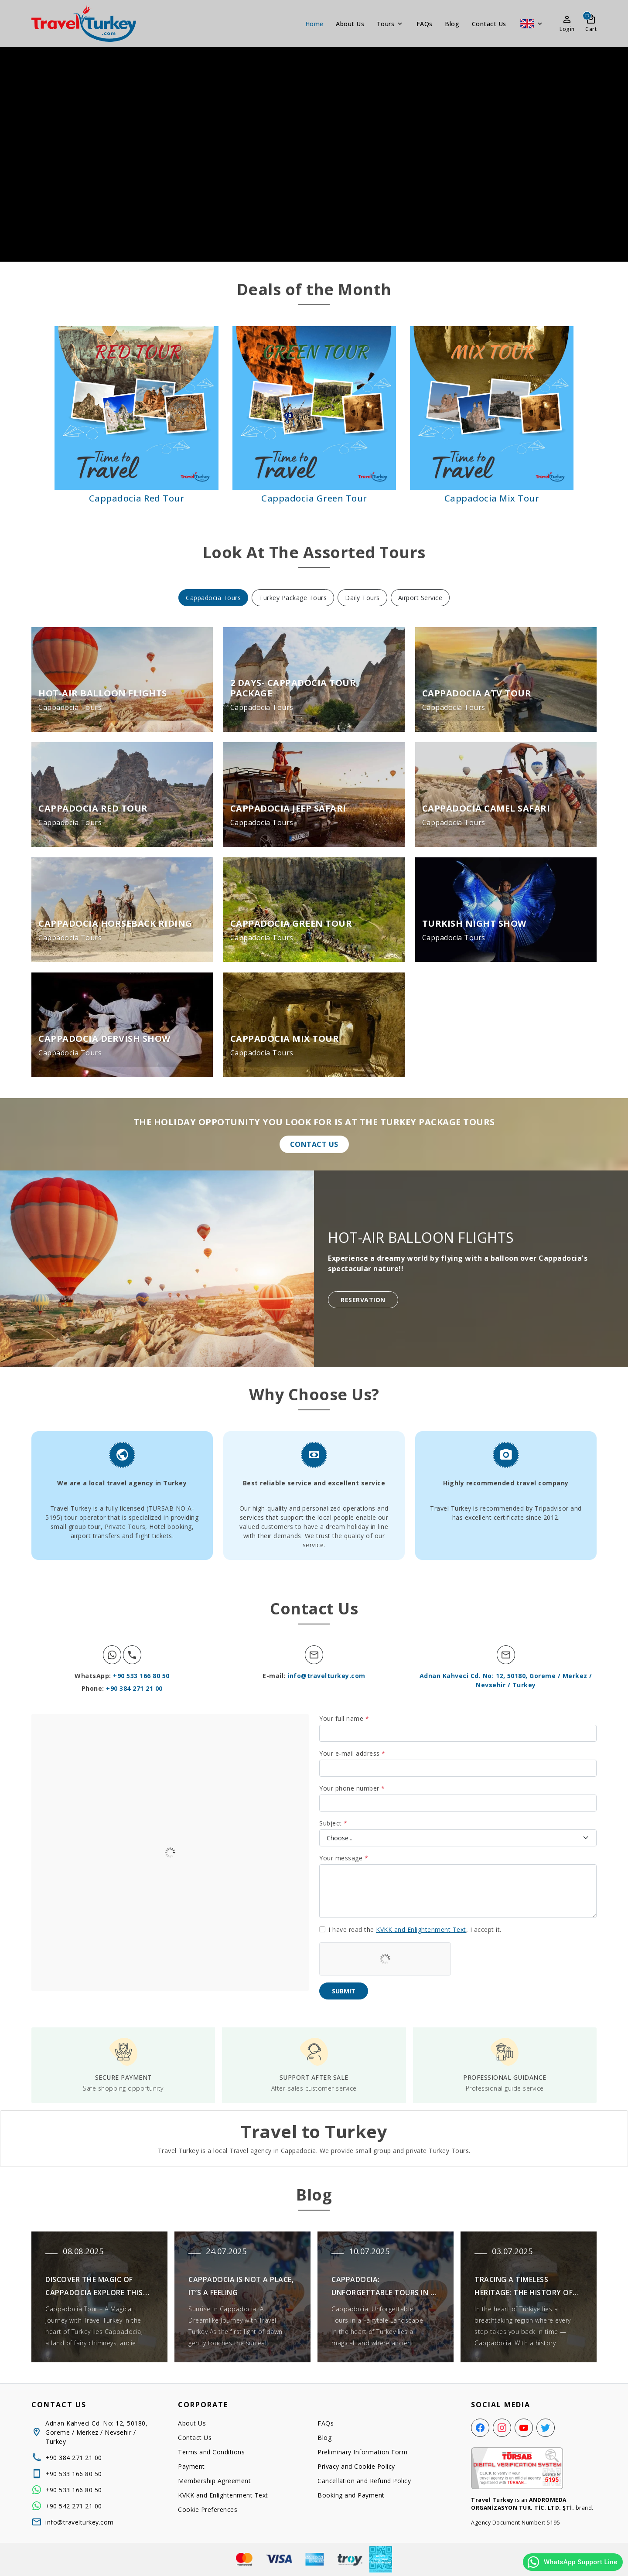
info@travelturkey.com (326, 1676)
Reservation (363, 1300)
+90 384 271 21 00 (134, 1688)
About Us (350, 24)
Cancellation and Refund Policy (364, 2481)
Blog (452, 24)
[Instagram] (502, 2428)
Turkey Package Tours (293, 598)
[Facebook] (480, 2428)
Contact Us (489, 24)
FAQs (424, 24)
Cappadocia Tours (213, 598)
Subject (333, 1823)
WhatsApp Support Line (572, 2562)
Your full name (344, 1718)
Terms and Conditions (211, 2452)
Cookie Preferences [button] (207, 2509)
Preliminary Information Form (362, 2452)
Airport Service (420, 598)
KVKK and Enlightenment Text (421, 1929)
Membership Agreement (214, 2481)
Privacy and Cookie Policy (356, 2466)
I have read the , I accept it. (415, 1929)
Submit (343, 1991)
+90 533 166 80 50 (141, 1676)
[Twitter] (545, 2428)
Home (314, 24)
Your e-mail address (352, 1753)
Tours (390, 24)
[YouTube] (524, 2428)
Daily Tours (362, 598)
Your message (343, 1858)
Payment (191, 2466)
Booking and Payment (351, 2495)
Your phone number (352, 1788)
